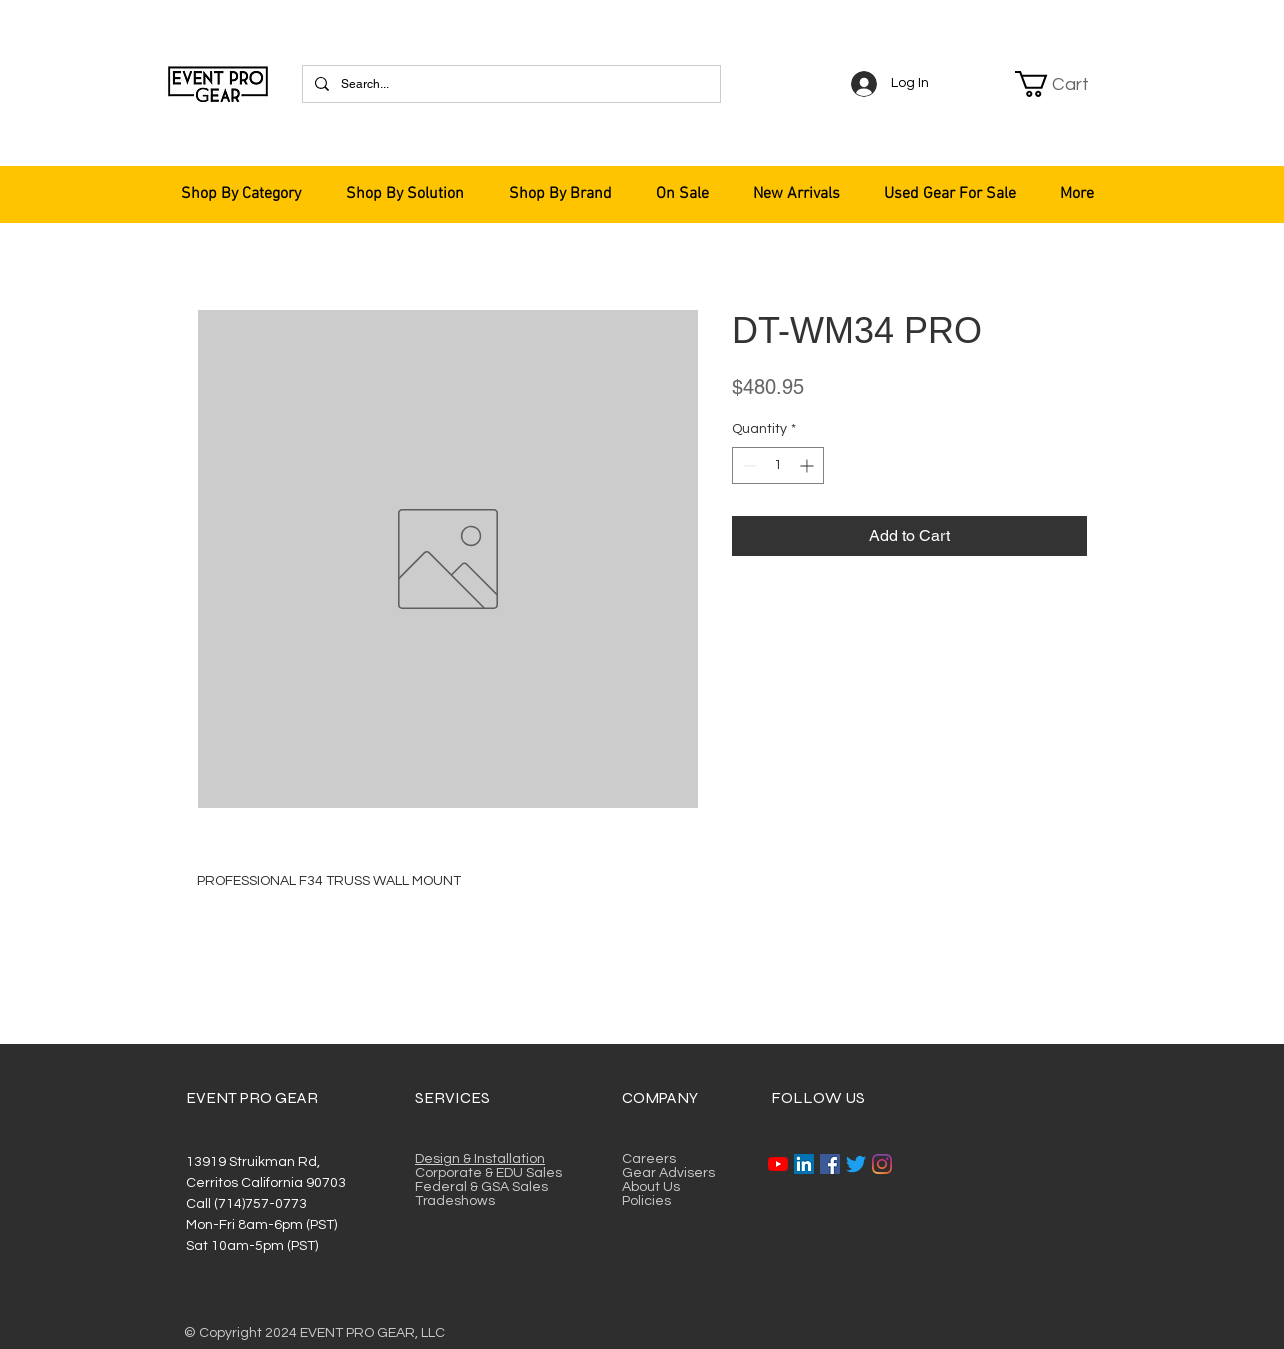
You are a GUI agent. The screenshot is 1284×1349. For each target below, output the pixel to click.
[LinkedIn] (804, 1164)
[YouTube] (778, 1164)
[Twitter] (856, 1164)
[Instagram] (882, 1164)
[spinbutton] (778, 465)
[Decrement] (747, 465)
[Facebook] (830, 1164)
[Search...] (509, 84)
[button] (1064, 84)
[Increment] (808, 465)
